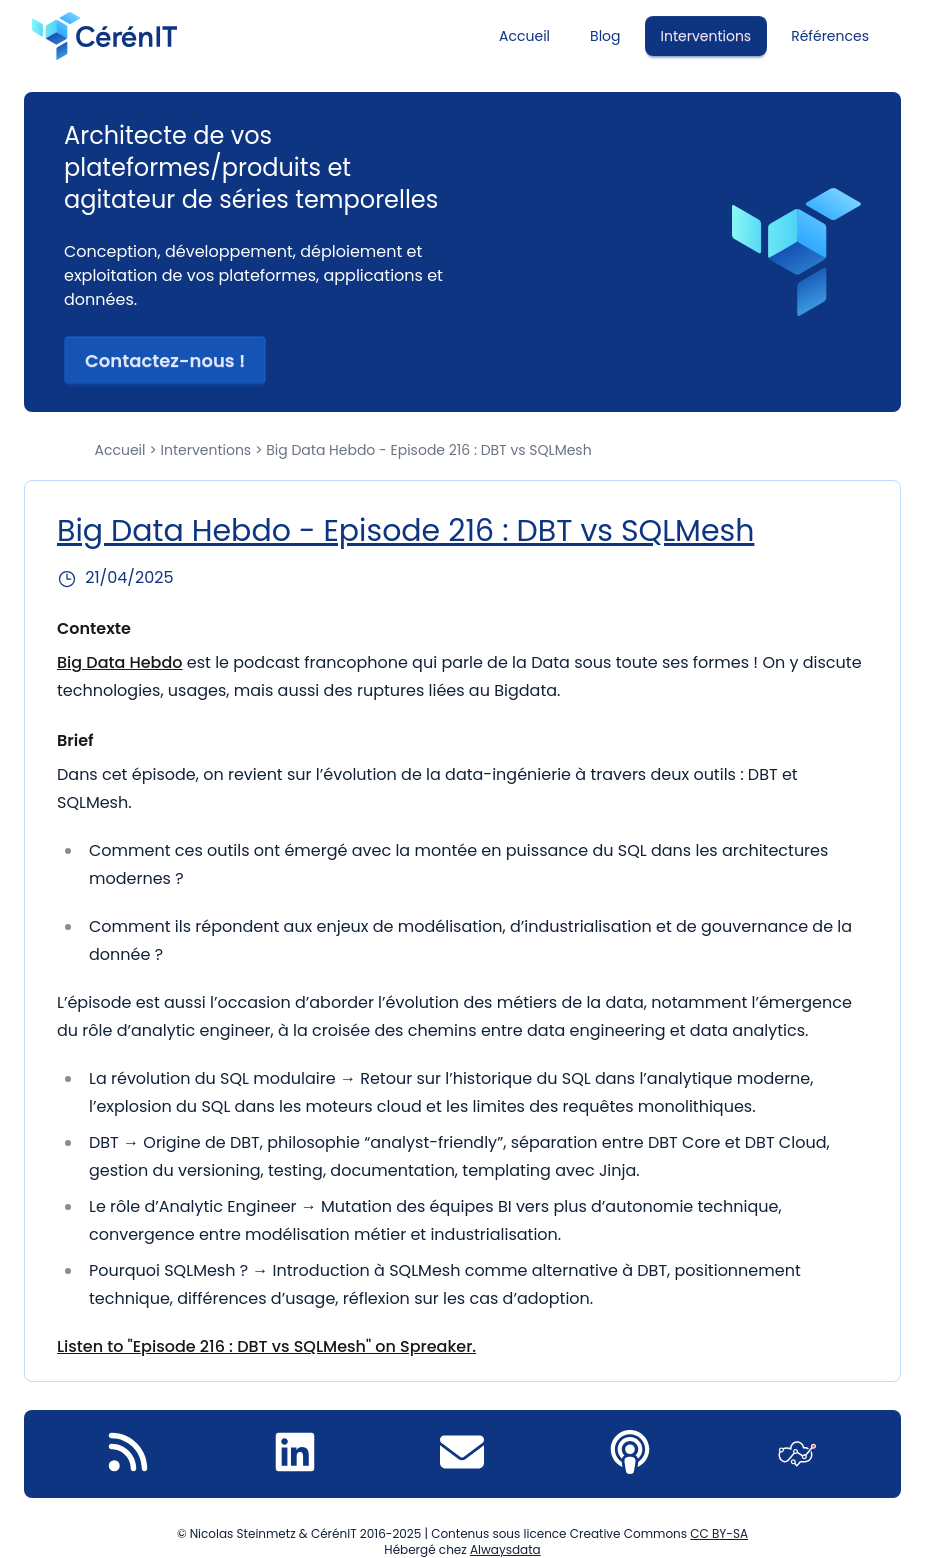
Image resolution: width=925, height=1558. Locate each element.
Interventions (706, 36)
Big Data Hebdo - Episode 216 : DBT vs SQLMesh (405, 531)
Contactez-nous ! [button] (165, 360)
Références (830, 36)
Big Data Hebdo (120, 662)
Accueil (524, 36)
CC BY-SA (719, 1533)
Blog (605, 36)
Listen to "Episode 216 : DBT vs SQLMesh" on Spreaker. (266, 1346)
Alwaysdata (505, 1549)
